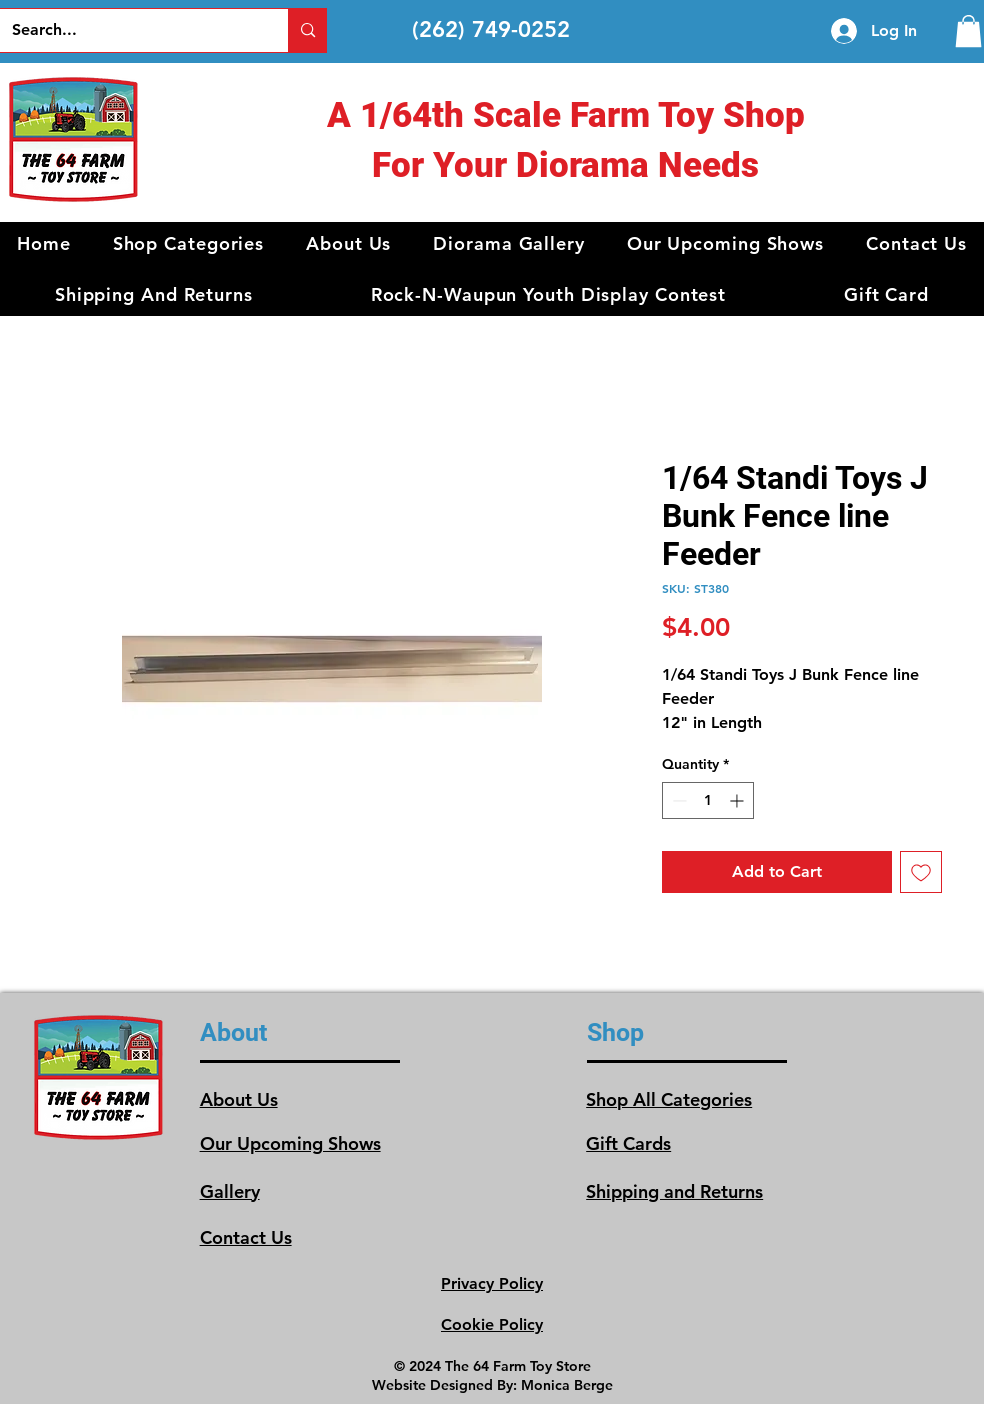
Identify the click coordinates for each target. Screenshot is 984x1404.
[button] (189, 243)
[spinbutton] (708, 800)
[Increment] (738, 800)
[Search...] (129, 30)
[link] (968, 31)
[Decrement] (677, 800)
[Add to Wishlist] (921, 872)
